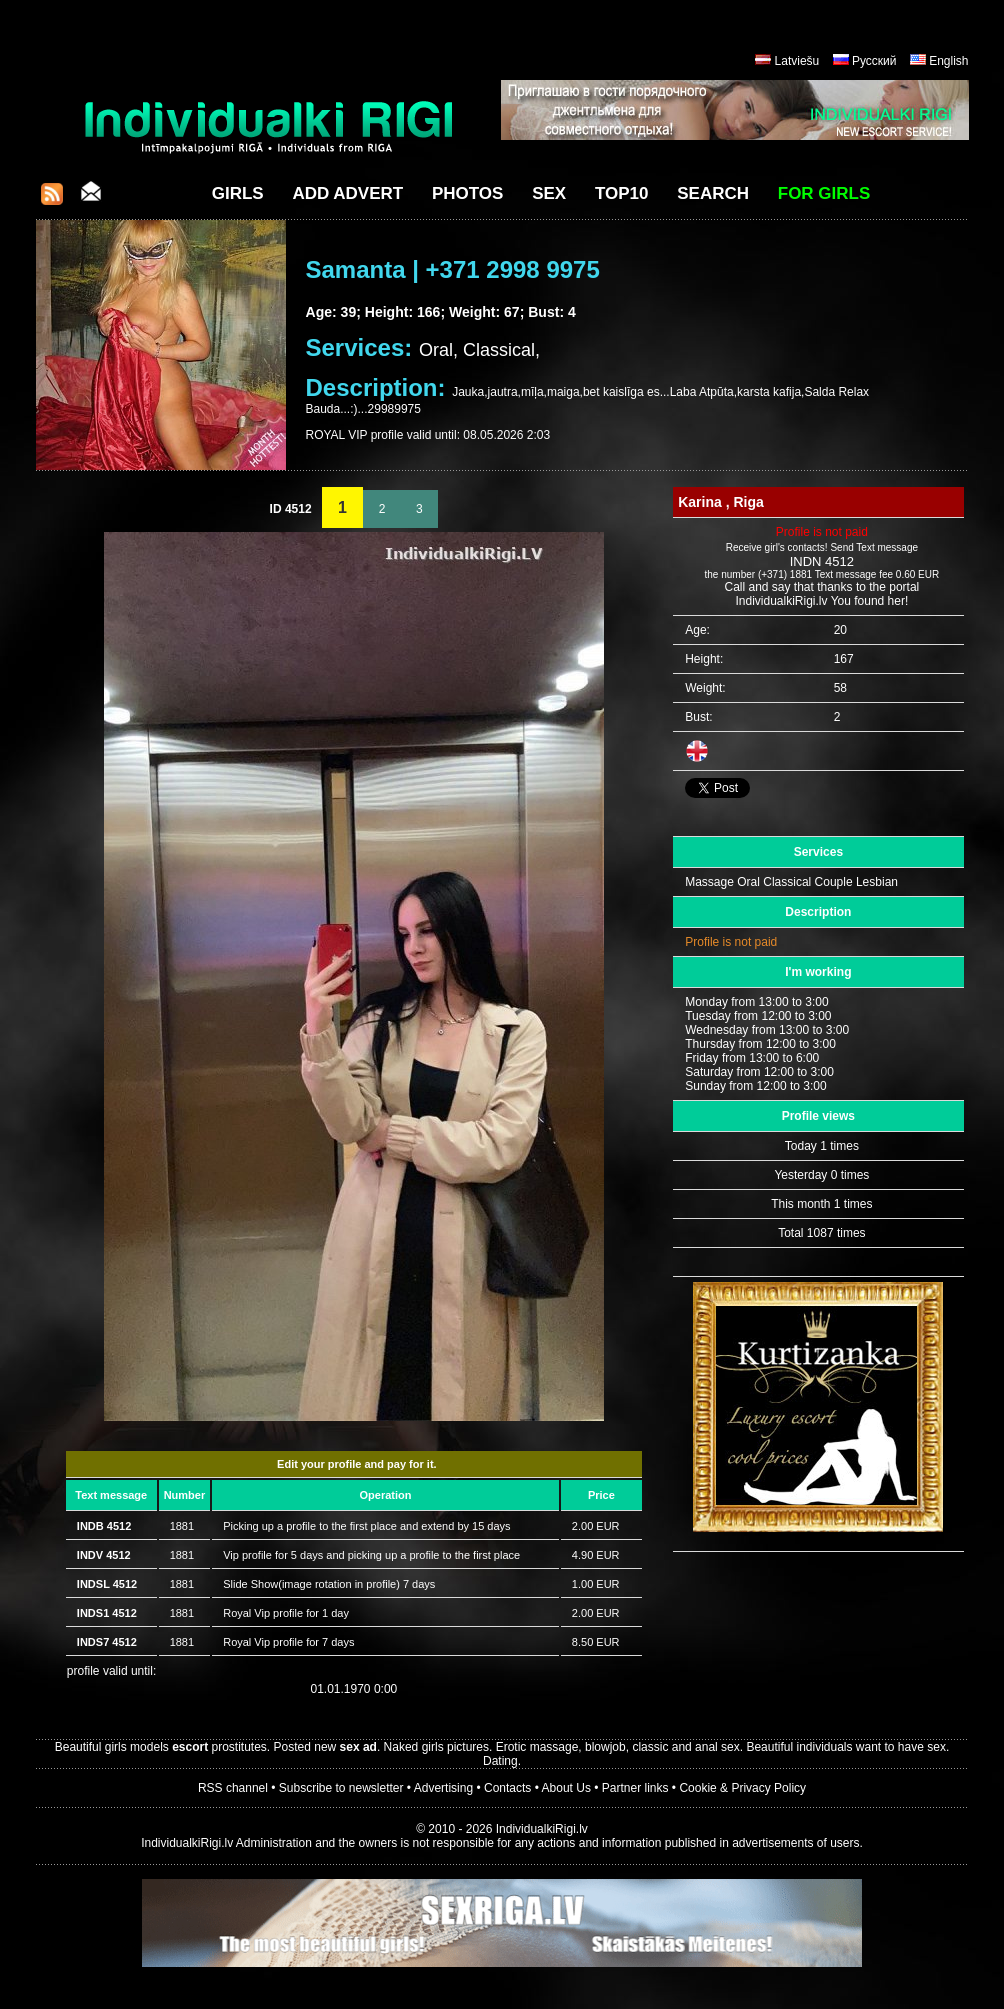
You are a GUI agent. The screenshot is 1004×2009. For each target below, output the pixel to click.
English (948, 61)
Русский (874, 61)
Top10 (622, 193)
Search (713, 193)
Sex (549, 193)
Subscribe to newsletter (341, 1788)
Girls (238, 193)
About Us (566, 1788)
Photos (467, 193)
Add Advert (347, 193)
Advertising (443, 1788)
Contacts (507, 1788)
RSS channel (233, 1788)
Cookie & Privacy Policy (742, 1788)
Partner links (635, 1788)
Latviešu (797, 61)
